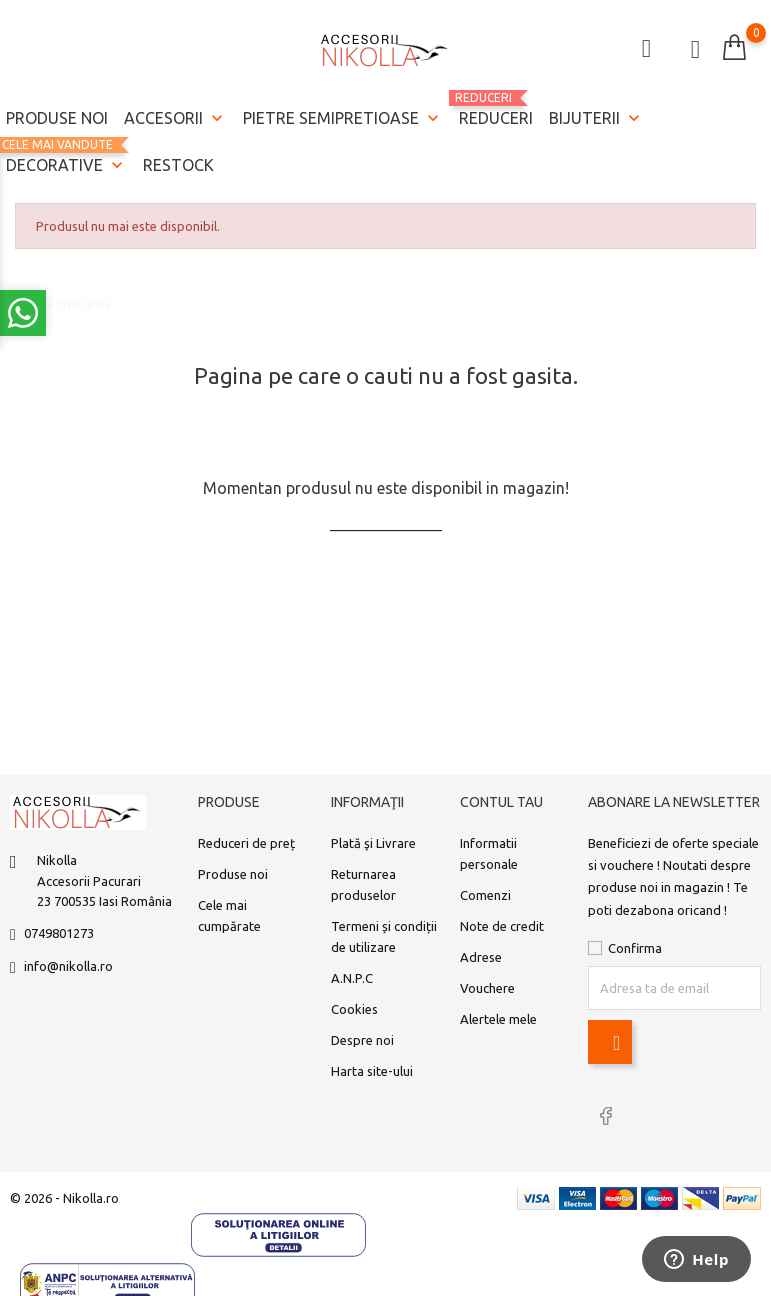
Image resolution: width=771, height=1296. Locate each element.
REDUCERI (496, 109)
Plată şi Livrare (373, 843)
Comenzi (485, 895)
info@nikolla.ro (68, 966)
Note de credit (502, 926)
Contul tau (501, 802)
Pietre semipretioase (343, 119)
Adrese (481, 957)
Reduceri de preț (246, 843)
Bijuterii (596, 119)
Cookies (354, 1009)
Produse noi (57, 118)
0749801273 (59, 933)
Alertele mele (498, 1019)
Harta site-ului (372, 1071)
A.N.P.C (352, 978)
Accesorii (175, 119)
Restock (178, 165)
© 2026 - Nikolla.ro (64, 1198)
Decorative (66, 157)
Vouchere (487, 988)
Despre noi (362, 1040)
